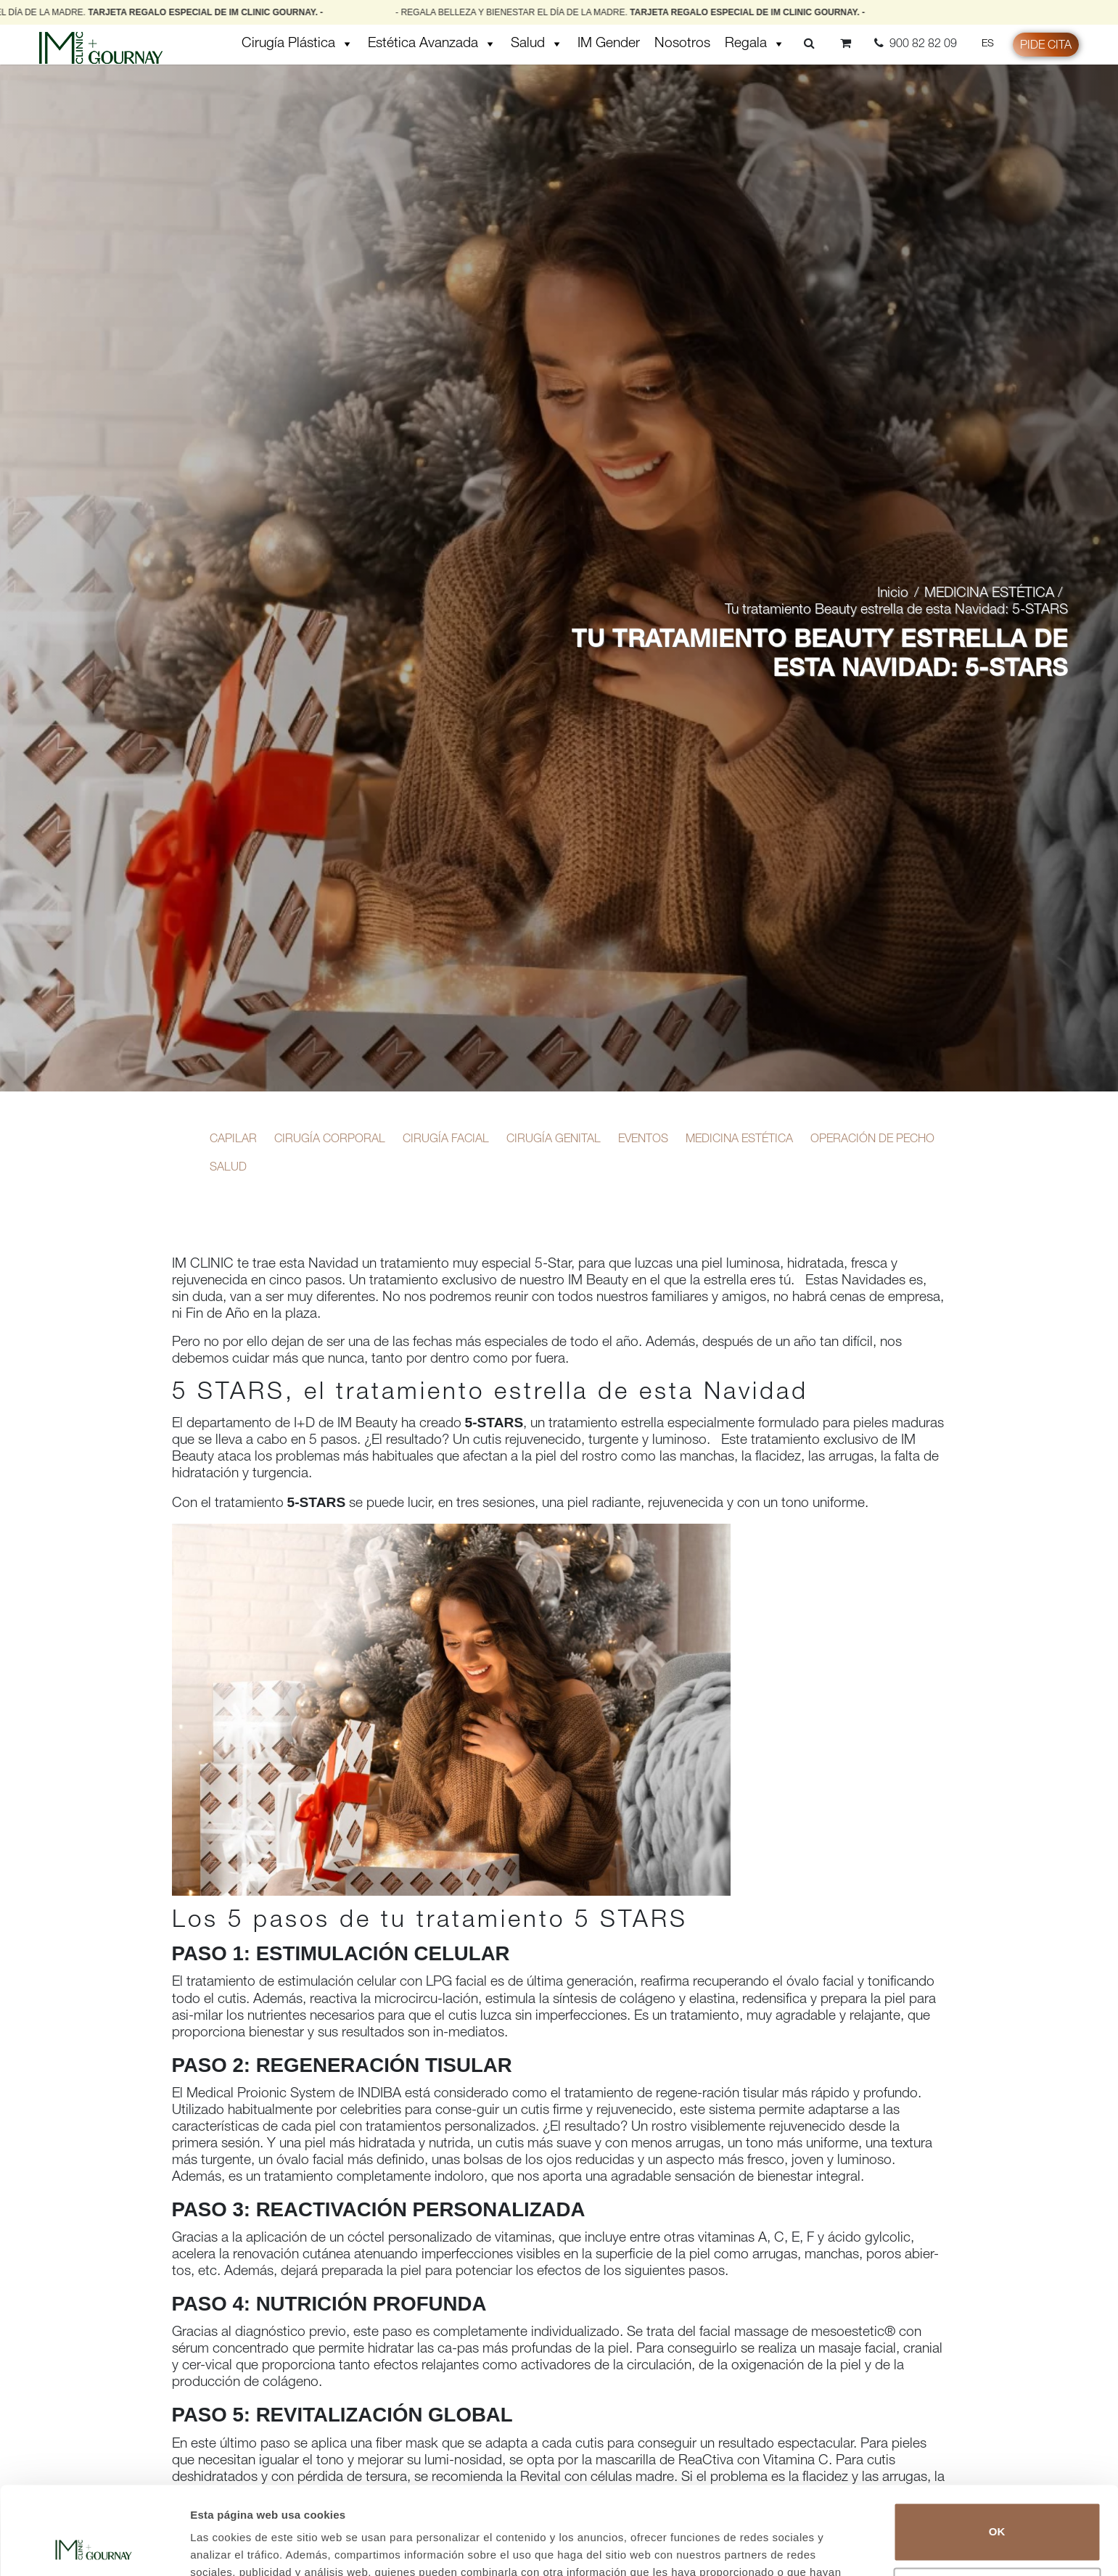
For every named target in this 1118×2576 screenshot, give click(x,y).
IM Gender (609, 44)
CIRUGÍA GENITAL (553, 1140)
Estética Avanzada (432, 44)
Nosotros (682, 44)
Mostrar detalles (232, 2547)
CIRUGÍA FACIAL (446, 1140)
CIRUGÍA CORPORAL (329, 1140)
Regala (755, 44)
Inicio (892, 593)
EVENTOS (643, 1140)
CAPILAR (233, 1140)
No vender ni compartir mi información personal (996, 2514)
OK (997, 2449)
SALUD (228, 1168)
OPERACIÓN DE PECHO (872, 1140)
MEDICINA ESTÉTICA (989, 593)
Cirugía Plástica (297, 44)
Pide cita (1046, 46)
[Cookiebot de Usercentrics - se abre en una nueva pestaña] (93, 2548)
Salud (537, 44)
